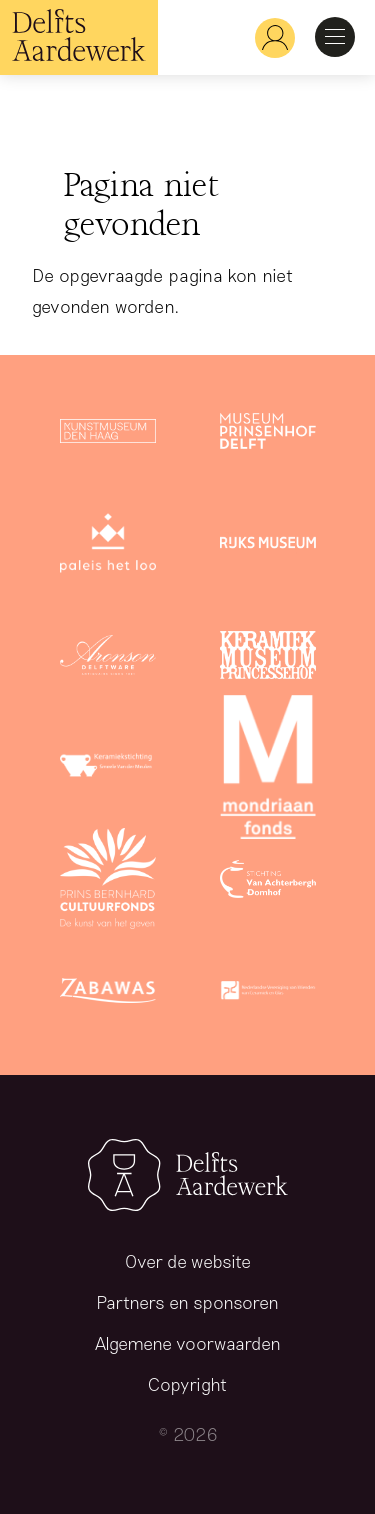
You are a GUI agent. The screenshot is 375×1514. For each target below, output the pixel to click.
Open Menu (335, 37)
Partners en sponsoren (187, 1302)
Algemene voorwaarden (188, 1343)
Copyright (187, 1384)
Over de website (188, 1261)
